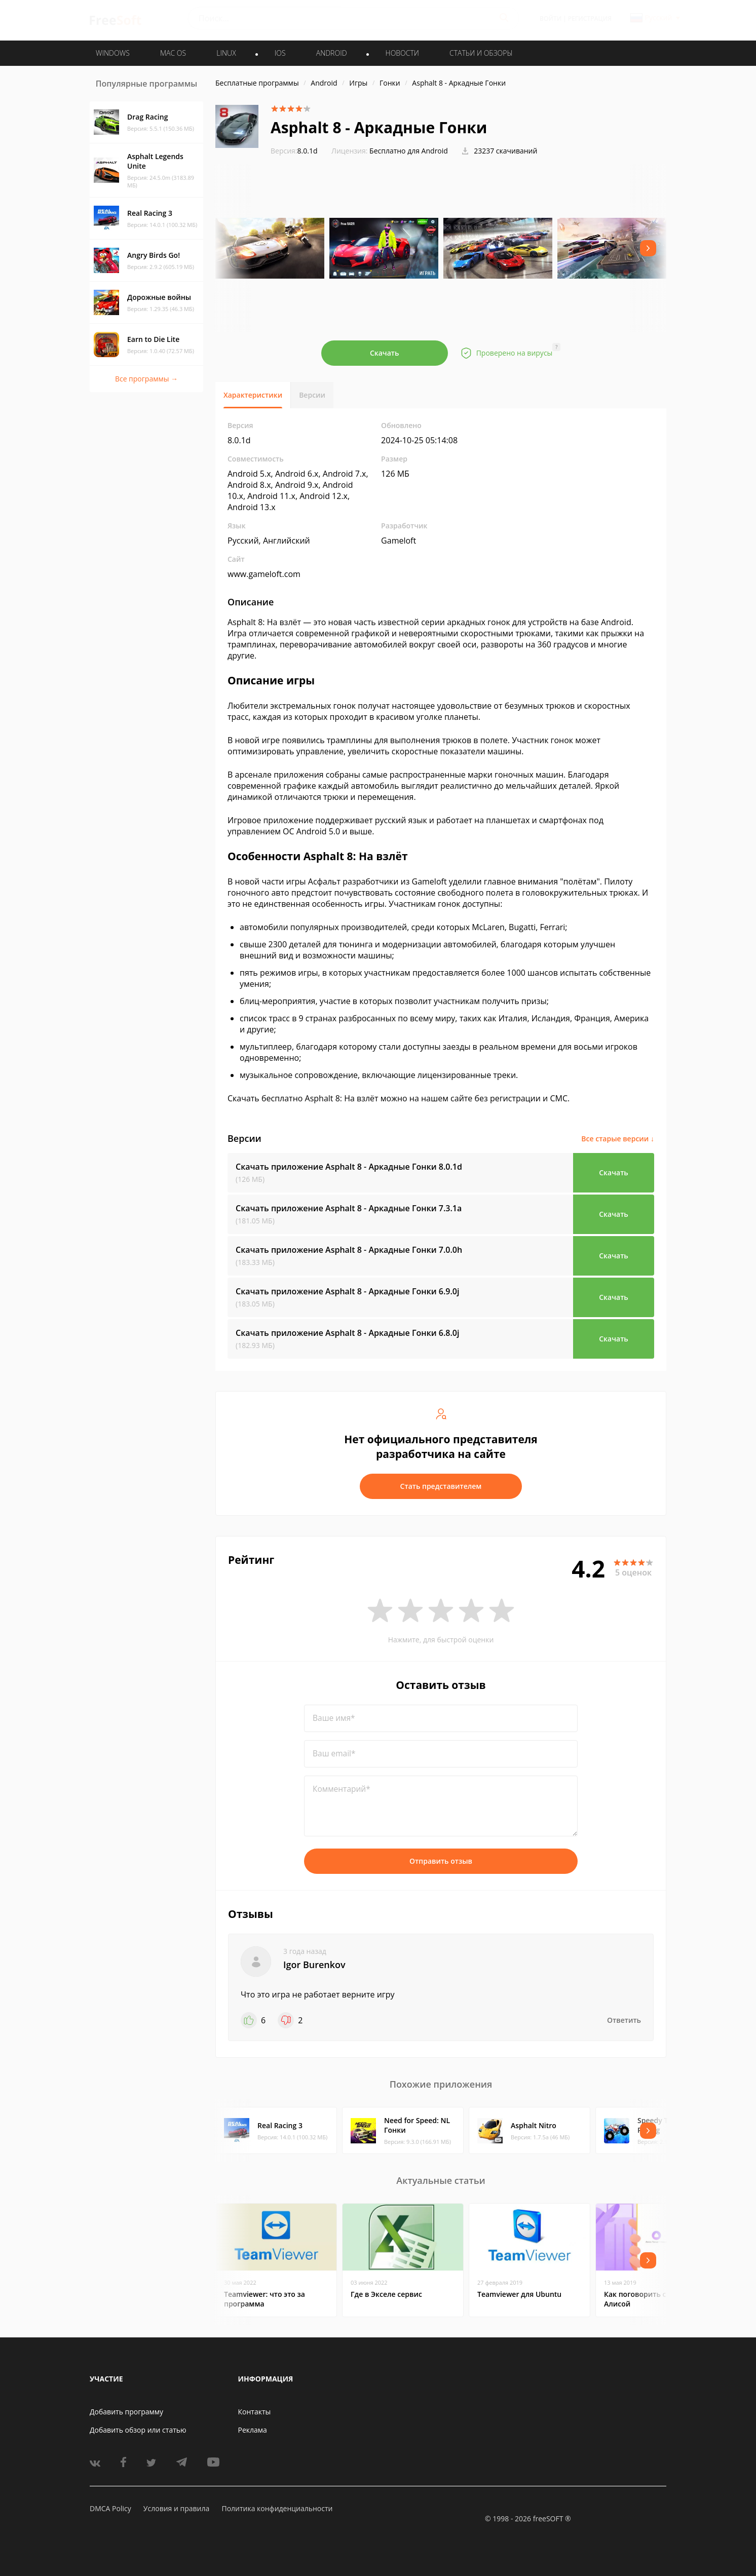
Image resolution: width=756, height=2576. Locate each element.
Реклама (252, 2430)
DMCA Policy (110, 2508)
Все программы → (146, 378)
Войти (550, 18)
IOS (280, 53)
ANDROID (331, 53)
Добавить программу (126, 2411)
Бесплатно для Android (408, 151)
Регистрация (590, 18)
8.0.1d (294, 151)
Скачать (384, 353)
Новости (402, 53)
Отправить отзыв (440, 1861)
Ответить (624, 2020)
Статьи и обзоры (481, 53)
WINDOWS (113, 53)
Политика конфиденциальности (276, 2508)
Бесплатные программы (257, 83)
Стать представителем (441, 1486)
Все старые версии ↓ (617, 1138)
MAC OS (173, 53)
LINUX (226, 53)
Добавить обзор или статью (138, 2430)
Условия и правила (176, 2508)
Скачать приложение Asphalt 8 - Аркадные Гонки (349, 1166)
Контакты (254, 2411)
